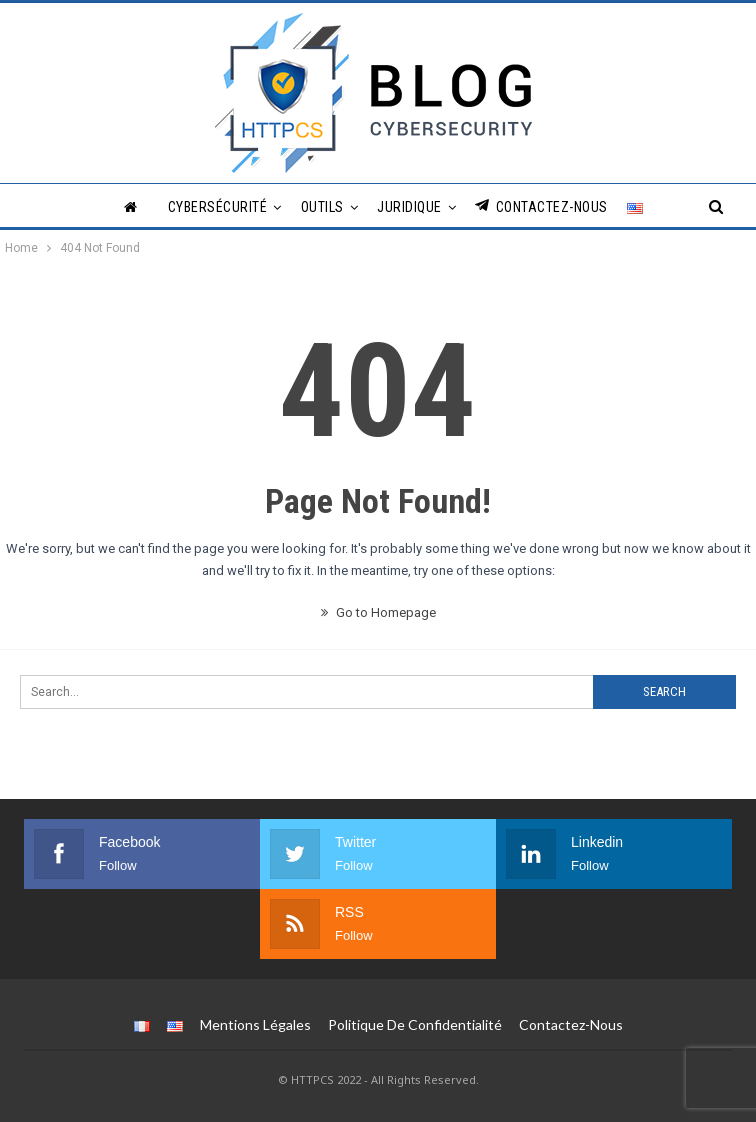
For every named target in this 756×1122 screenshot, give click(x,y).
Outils (322, 207)
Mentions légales (255, 1024)
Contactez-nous (541, 206)
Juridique (409, 207)
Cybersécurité (218, 207)
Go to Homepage (378, 612)
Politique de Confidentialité (415, 1024)
